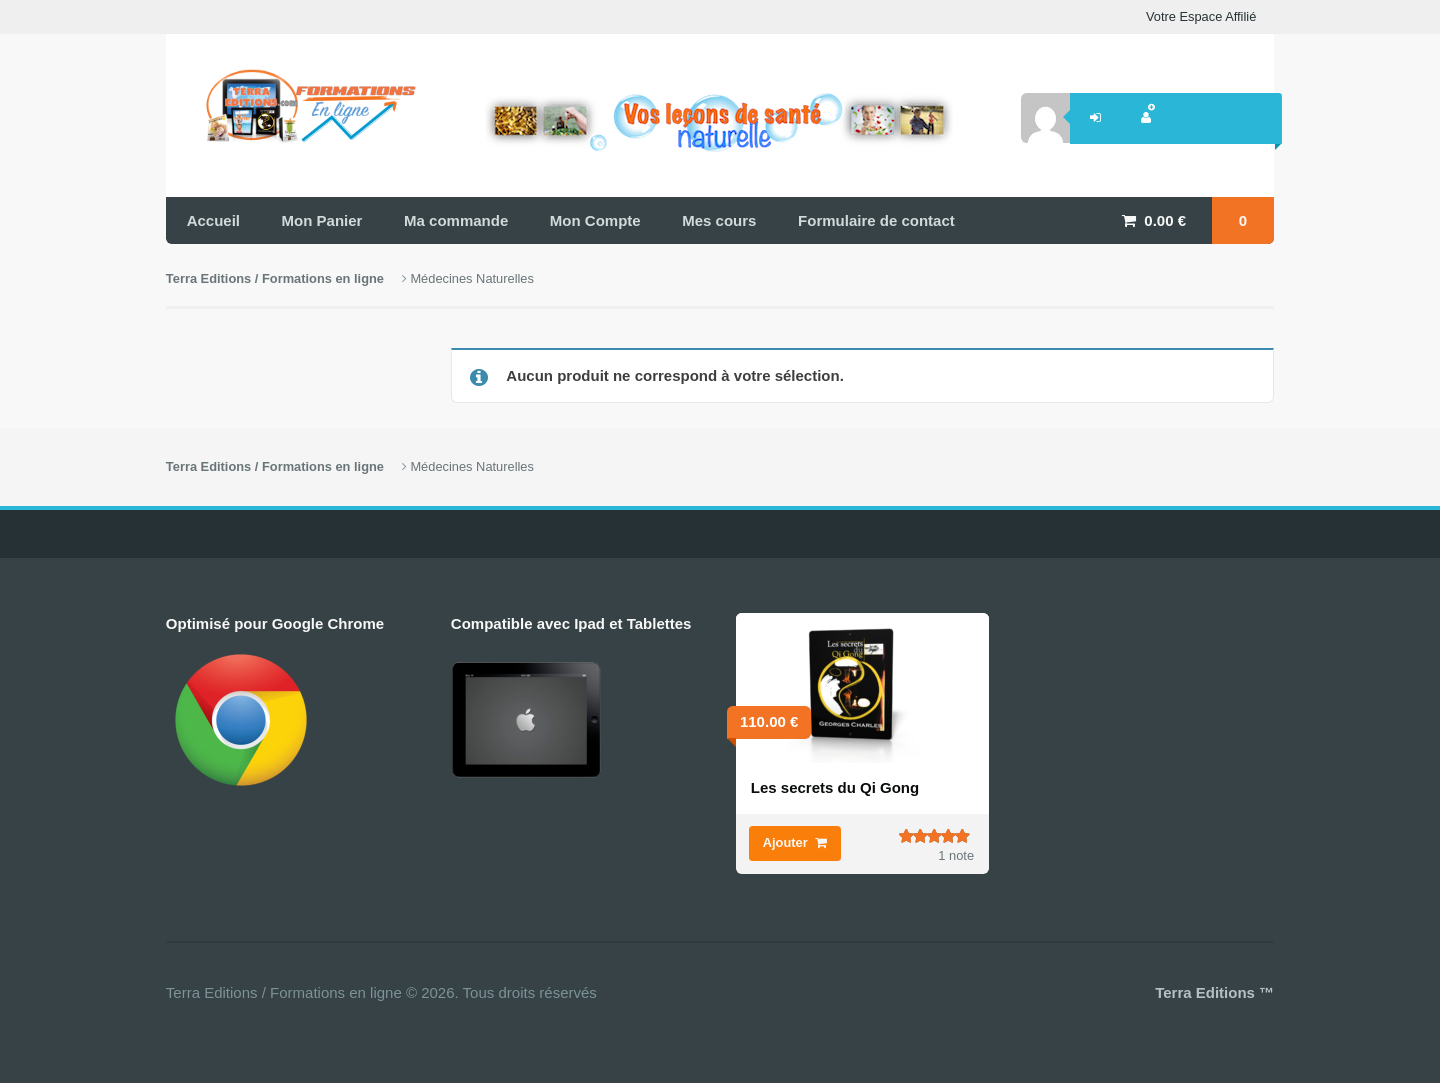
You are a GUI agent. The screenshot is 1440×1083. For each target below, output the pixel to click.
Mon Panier (322, 220)
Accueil (213, 220)
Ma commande (456, 220)
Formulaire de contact (876, 220)
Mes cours (719, 220)
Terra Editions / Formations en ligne (275, 278)
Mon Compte (595, 220)
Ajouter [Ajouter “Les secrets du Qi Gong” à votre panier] (785, 842)
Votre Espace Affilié (1201, 16)
